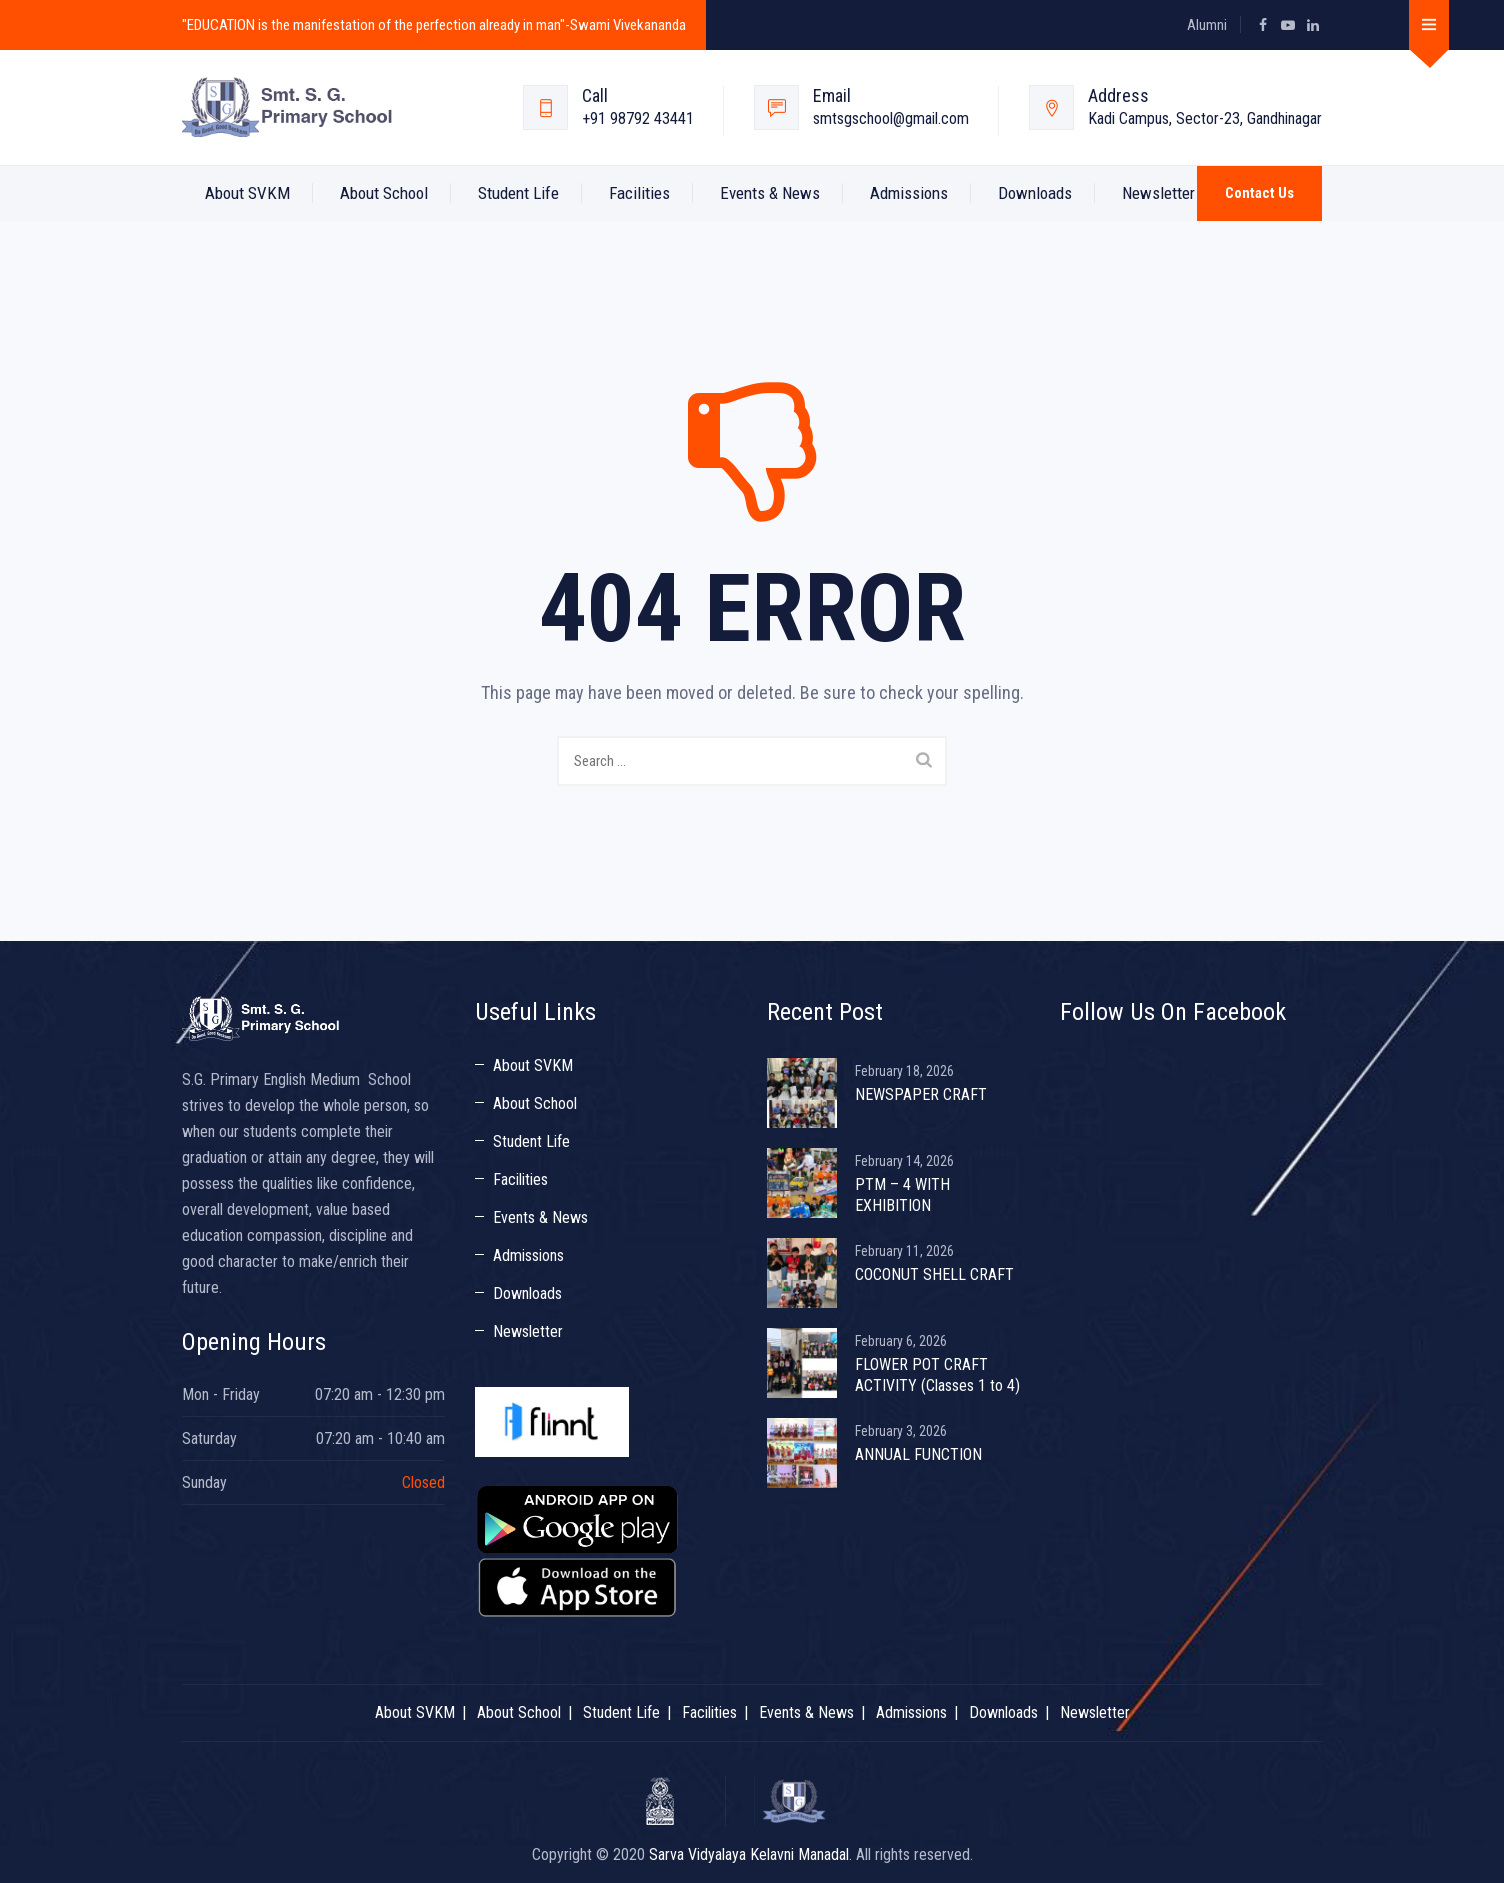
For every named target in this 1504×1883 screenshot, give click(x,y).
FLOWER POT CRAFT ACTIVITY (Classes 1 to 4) (937, 1375)
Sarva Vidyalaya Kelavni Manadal (749, 1854)
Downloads (1035, 193)
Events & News (770, 193)
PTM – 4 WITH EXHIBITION (902, 1195)
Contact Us (1259, 193)
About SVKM (247, 193)
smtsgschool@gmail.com (891, 118)
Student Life (518, 193)
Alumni (1207, 25)
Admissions (909, 193)
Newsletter (1158, 193)
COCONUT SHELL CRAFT (934, 1274)
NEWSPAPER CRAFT (921, 1094)
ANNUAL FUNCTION (918, 1454)
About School (384, 193)
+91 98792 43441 (638, 118)
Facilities (639, 193)
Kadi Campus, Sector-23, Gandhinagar (1205, 118)
